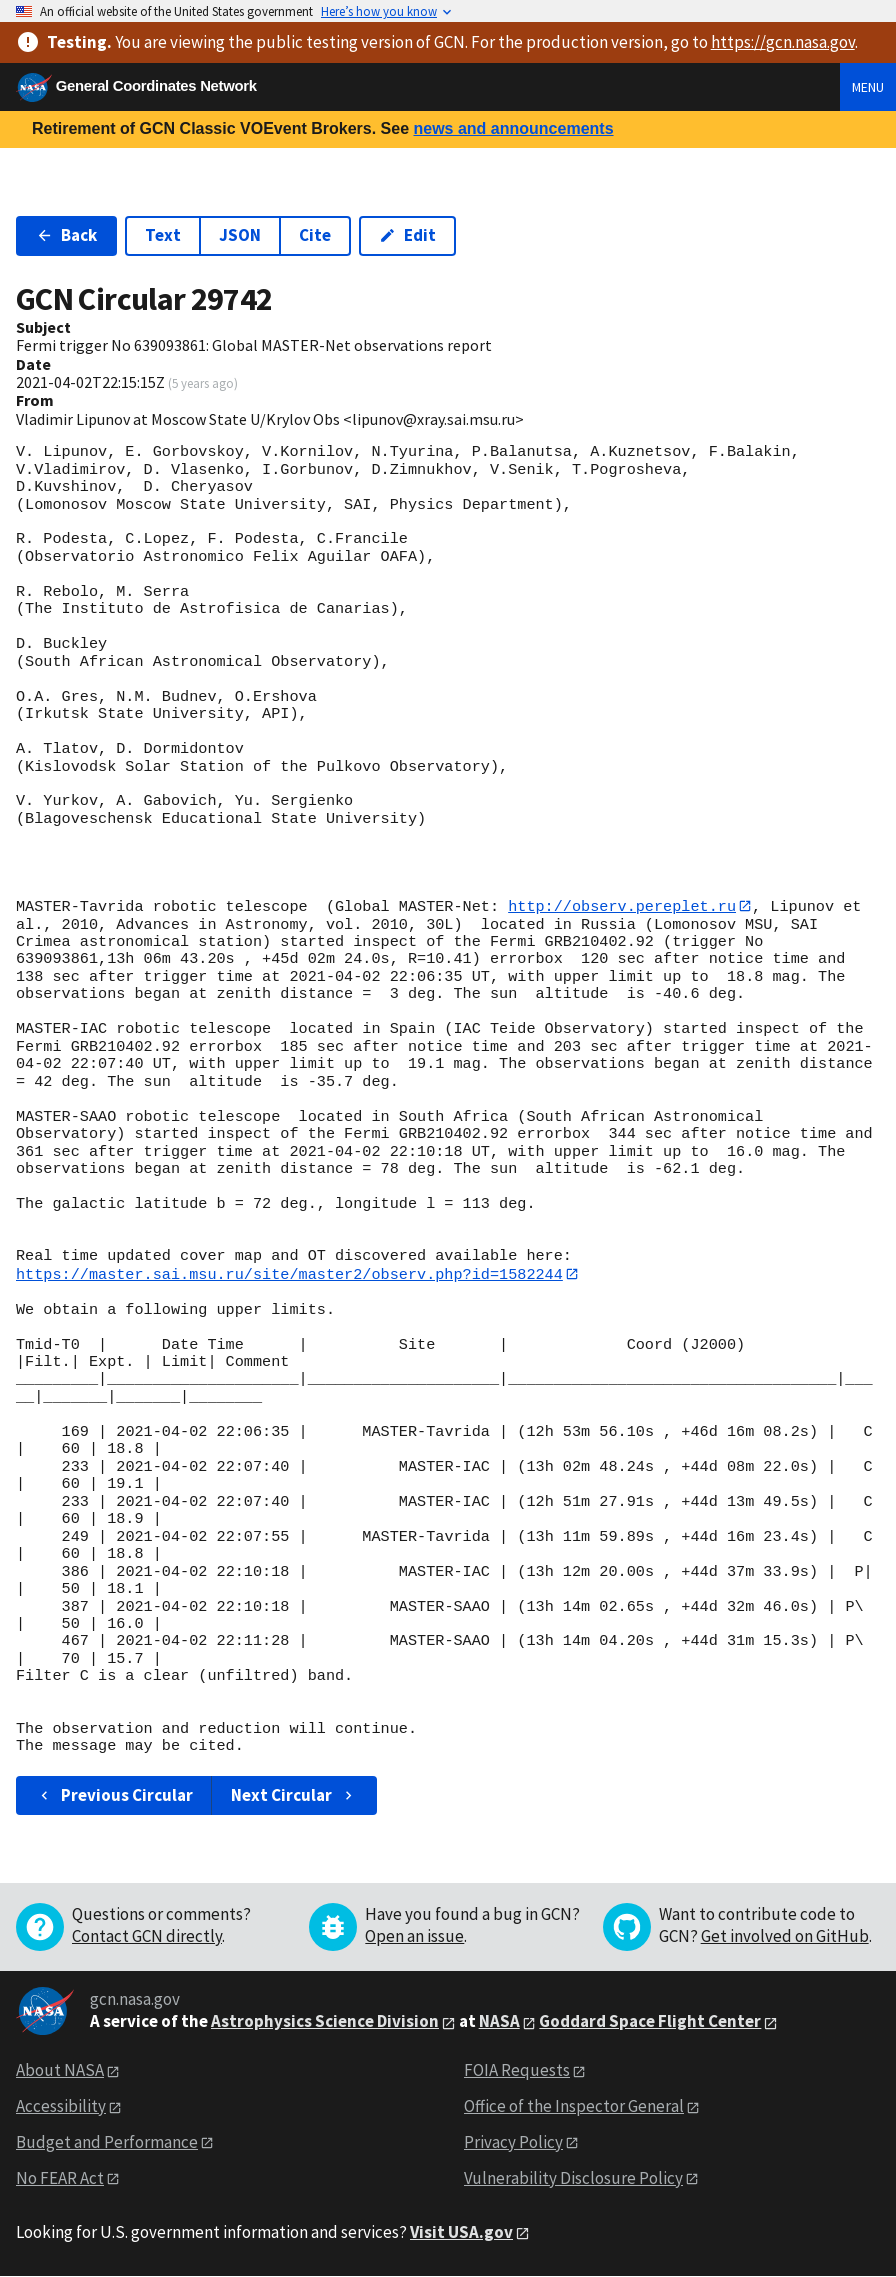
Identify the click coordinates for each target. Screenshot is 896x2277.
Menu (868, 87)
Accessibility (61, 2107)
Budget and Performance (107, 2143)
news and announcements (513, 128)
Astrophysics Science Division (325, 2022)
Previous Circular (114, 1796)
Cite (315, 235)
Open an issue (414, 1937)
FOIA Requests (517, 2071)
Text (163, 235)
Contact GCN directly (147, 1937)
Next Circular (294, 1796)
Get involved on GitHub (785, 1937)
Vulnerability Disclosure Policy (573, 2179)
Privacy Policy (513, 2143)
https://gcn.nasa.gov (783, 42)
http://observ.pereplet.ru (622, 906)
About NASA (60, 2071)
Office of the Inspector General (574, 2107)
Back (66, 235)
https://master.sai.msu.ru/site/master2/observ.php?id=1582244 (289, 1274)
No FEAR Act (60, 2179)
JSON (240, 235)
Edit (407, 235)
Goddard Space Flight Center (650, 2022)
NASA (499, 2022)
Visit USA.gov (461, 2232)
